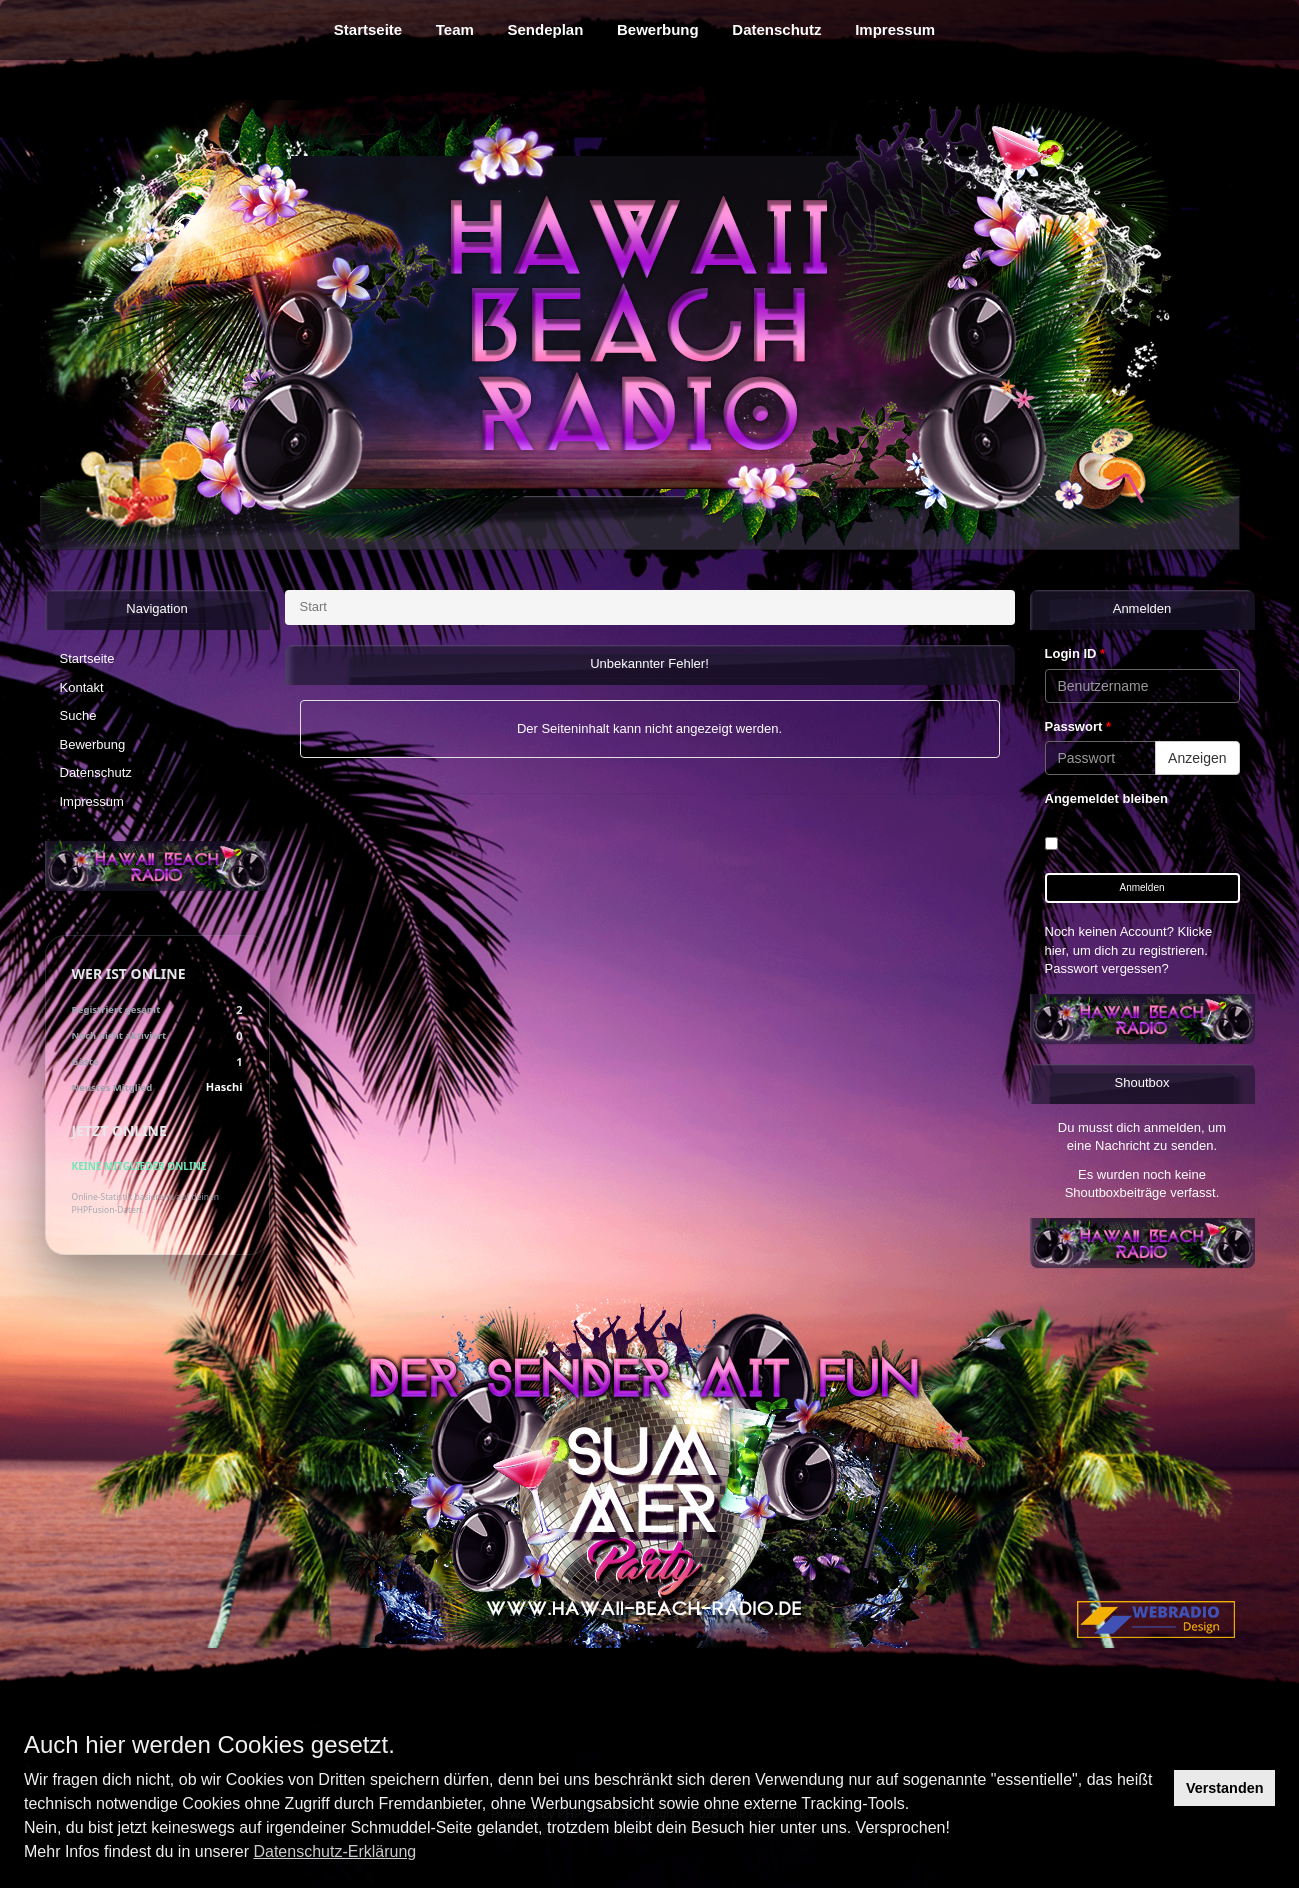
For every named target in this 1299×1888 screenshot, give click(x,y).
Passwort (1078, 726)
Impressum (92, 801)
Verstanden (1225, 1788)
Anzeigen (1197, 758)
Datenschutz (96, 772)
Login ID (1075, 653)
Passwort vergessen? (1107, 968)
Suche (78, 715)
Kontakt (82, 687)
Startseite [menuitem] (368, 29)
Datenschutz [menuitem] (776, 29)
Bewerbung (93, 744)
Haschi (224, 1086)
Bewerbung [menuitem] (658, 29)
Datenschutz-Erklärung (334, 1851)
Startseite (87, 658)
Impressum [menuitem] (895, 29)
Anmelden (1141, 887)
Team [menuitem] (455, 29)
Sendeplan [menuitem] (546, 29)
